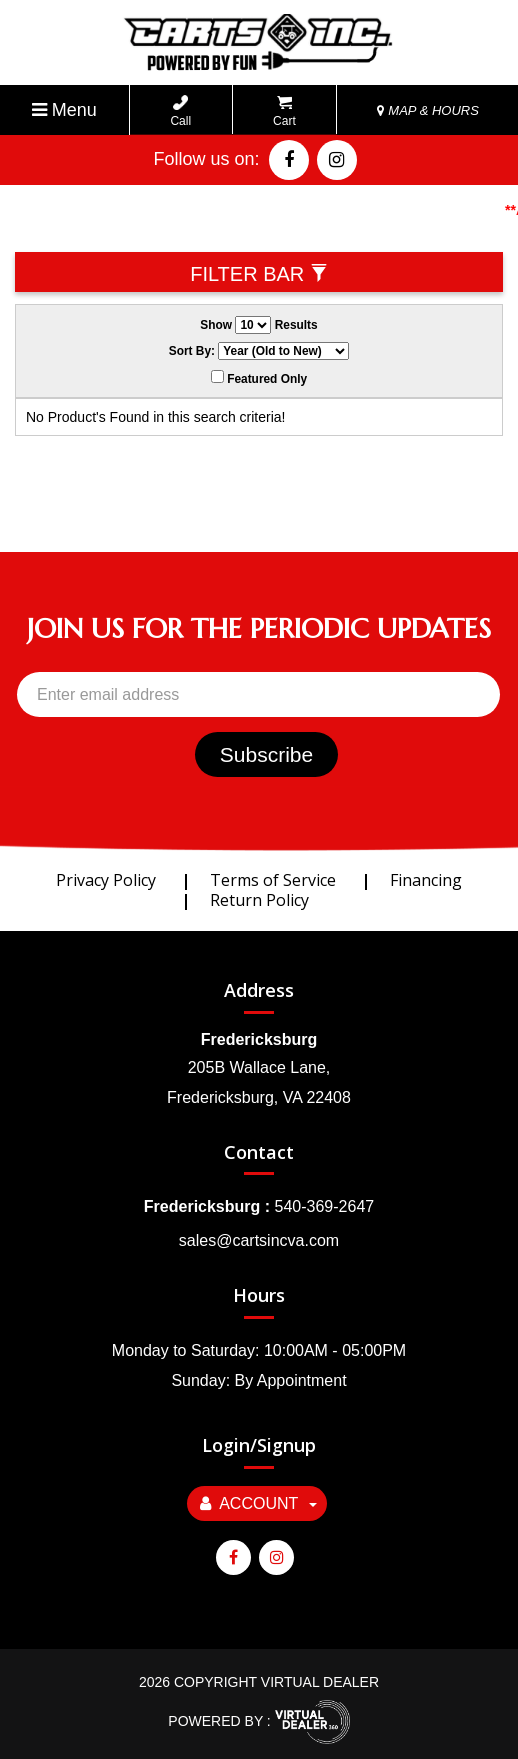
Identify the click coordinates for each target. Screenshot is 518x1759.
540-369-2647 (325, 1206)
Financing (426, 880)
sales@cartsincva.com (259, 1240)
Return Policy (259, 900)
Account (258, 1503)
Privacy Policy (106, 880)
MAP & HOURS (428, 110)
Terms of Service (273, 880)
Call (180, 111)
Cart (284, 111)
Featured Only (259, 378)
